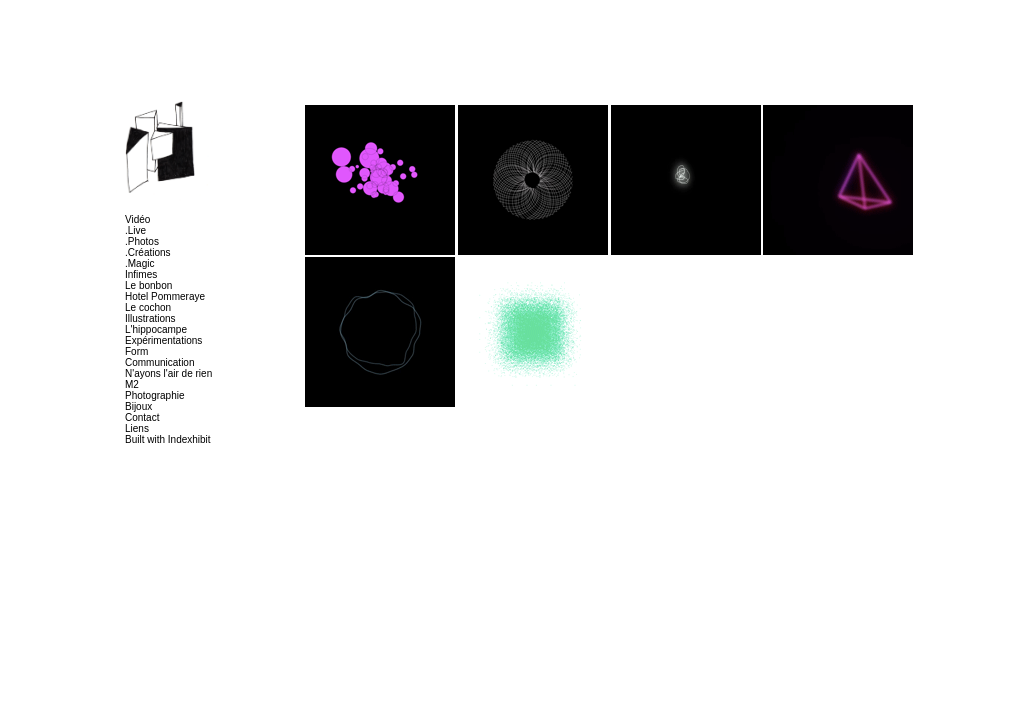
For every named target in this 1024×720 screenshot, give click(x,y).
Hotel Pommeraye (165, 296)
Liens (137, 428)
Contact (142, 417)
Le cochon (148, 307)
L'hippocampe (156, 329)
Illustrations (150, 318)
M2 (132, 384)
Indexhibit (189, 439)
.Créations (148, 252)
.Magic (139, 263)
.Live (135, 230)
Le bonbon (148, 285)
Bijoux (138, 406)
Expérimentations (163, 340)
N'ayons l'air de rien (168, 373)
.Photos (142, 241)
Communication (159, 362)
